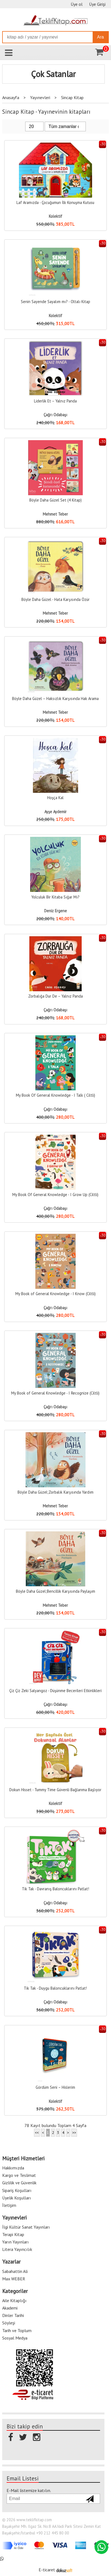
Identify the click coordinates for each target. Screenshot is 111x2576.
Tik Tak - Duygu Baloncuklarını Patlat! (55, 1988)
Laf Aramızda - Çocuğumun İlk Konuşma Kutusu (55, 202)
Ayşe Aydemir (55, 811)
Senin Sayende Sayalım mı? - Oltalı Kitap (55, 301)
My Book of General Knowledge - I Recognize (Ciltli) (55, 1393)
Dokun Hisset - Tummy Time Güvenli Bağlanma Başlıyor (55, 1789)
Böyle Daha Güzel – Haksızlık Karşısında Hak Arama (55, 698)
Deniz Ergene (55, 910)
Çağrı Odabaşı (55, 414)
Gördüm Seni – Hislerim (55, 2087)
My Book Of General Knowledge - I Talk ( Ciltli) (55, 1095)
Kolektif (55, 216)
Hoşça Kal (55, 797)
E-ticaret (47, 2568)
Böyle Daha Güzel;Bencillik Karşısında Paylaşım (55, 1591)
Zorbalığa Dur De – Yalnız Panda (55, 996)
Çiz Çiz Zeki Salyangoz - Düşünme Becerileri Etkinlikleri (55, 1690)
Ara (100, 37)
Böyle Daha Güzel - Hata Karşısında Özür (55, 599)
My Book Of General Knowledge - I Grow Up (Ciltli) (55, 1194)
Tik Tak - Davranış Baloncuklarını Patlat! (55, 1888)
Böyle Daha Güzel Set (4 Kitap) (55, 500)
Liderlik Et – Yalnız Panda (55, 401)
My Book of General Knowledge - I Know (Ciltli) (55, 1293)
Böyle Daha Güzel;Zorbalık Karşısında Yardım (55, 1492)
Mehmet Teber (55, 514)
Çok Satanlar (53, 74)
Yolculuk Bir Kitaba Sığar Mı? (55, 897)
